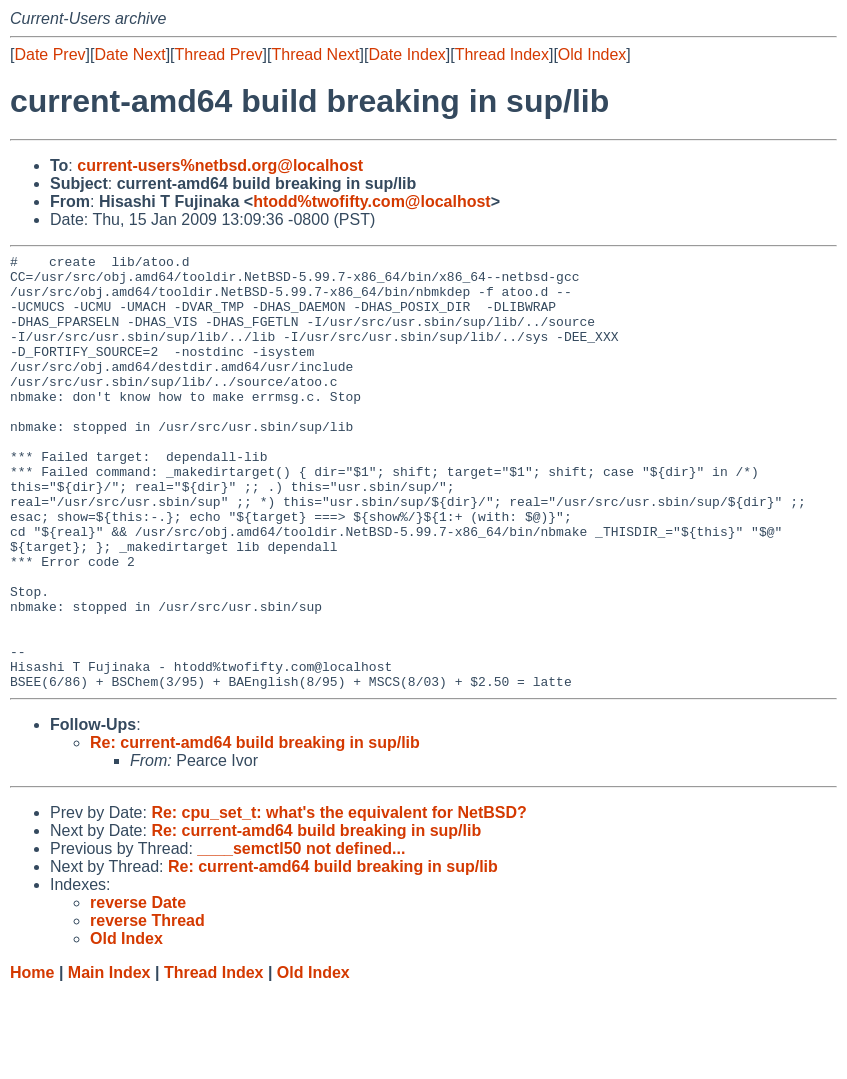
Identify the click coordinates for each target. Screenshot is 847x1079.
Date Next (129, 54)
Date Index (406, 54)
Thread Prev (219, 54)
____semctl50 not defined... (301, 935)
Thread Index (502, 54)
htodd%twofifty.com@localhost (372, 201)
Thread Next (315, 54)
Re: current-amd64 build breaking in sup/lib (255, 829)
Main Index (109, 1059)
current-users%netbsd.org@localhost (220, 165)
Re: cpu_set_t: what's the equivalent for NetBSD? (338, 899)
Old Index (592, 54)
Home (32, 1059)
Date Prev (49, 54)
